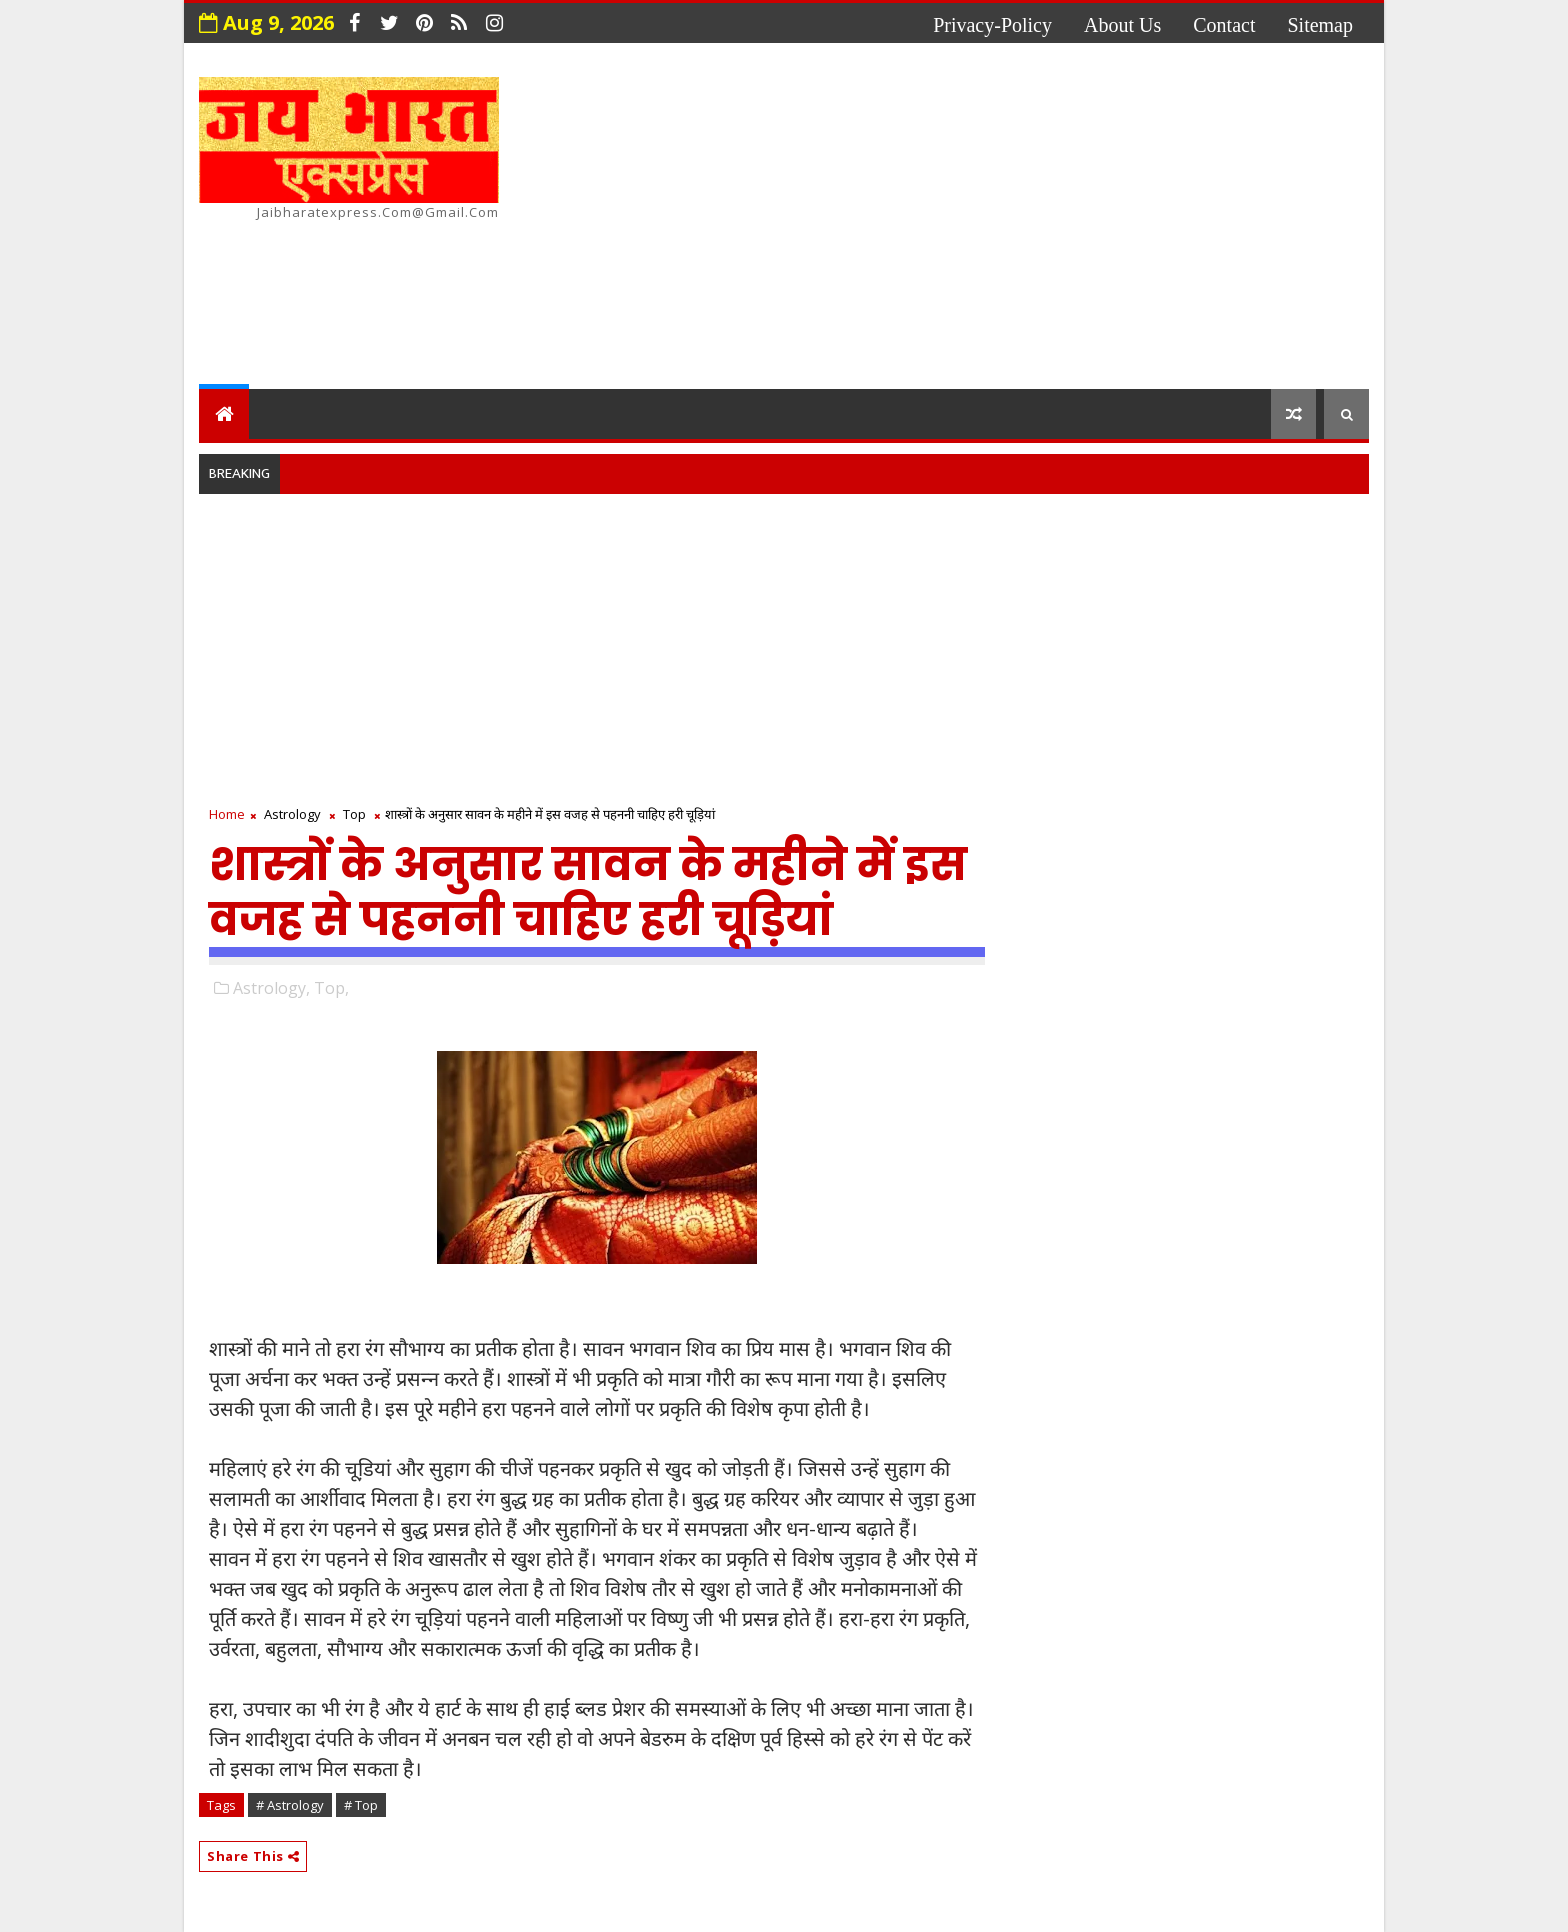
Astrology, (271, 988)
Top (354, 814)
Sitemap (1320, 25)
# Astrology (290, 1805)
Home (227, 814)
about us (1122, 25)
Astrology (292, 814)
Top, (331, 988)
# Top (361, 1805)
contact (1224, 25)
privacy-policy (992, 25)
